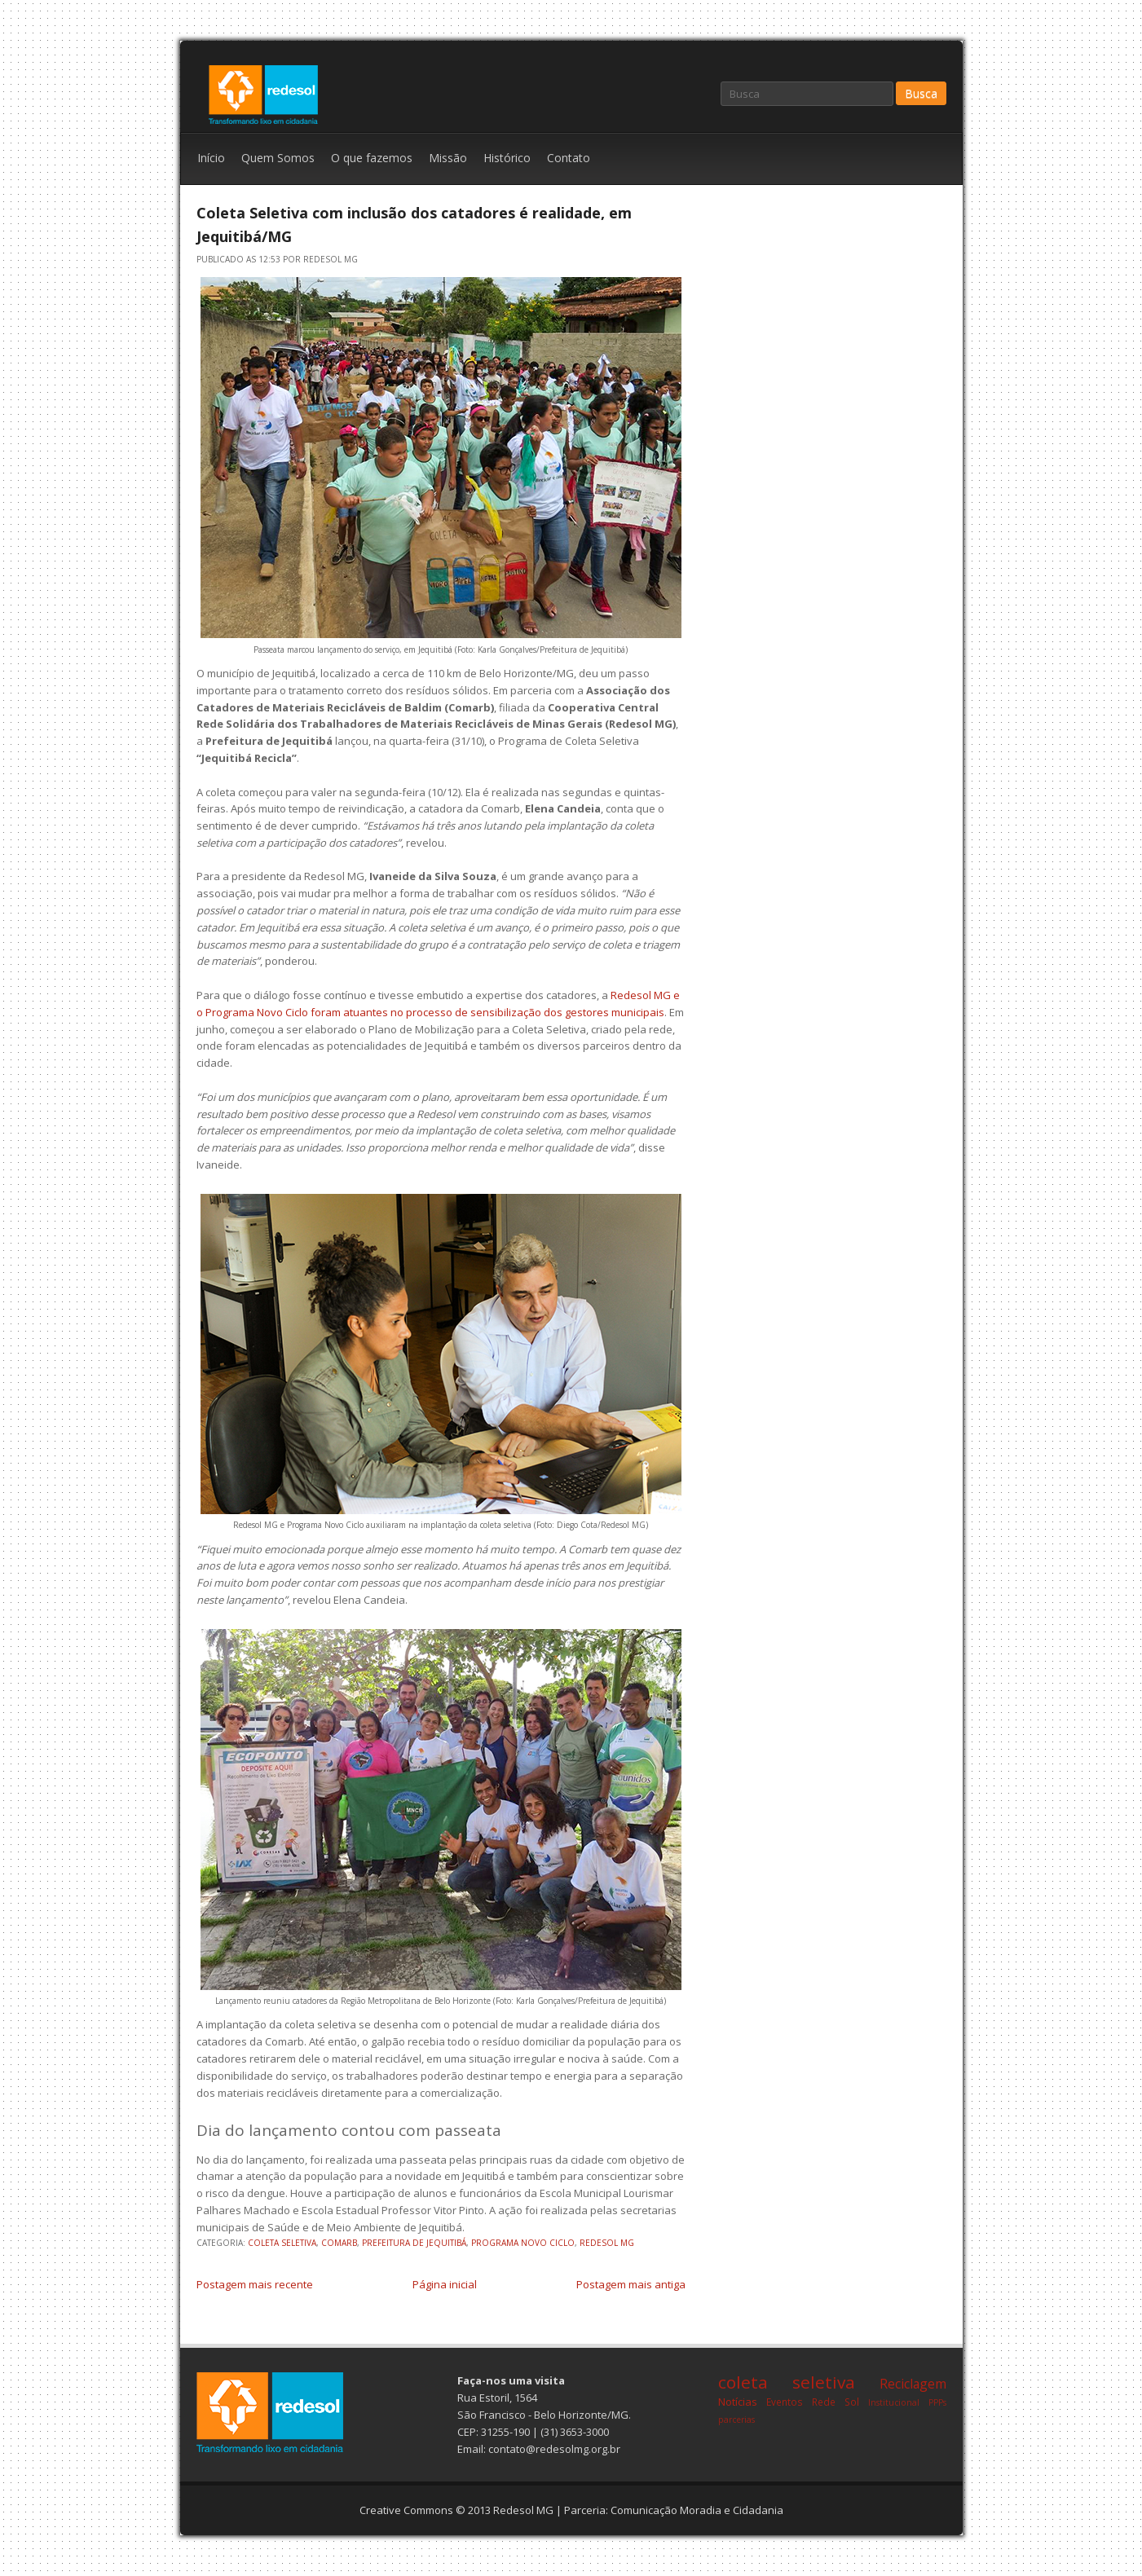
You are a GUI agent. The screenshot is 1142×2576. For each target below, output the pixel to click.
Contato (568, 157)
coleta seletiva (282, 2242)
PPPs (937, 2402)
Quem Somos (278, 157)
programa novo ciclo (523, 2242)
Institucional (893, 2402)
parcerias (736, 2419)
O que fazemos (371, 157)
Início (211, 157)
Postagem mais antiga (631, 2284)
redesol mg (607, 2242)
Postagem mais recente (254, 2284)
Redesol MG (523, 2510)
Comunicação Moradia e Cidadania (697, 2510)
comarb (339, 2242)
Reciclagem (913, 2384)
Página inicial (444, 2284)
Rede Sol (835, 2401)
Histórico (507, 157)
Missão (448, 157)
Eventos (784, 2401)
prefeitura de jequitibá (414, 2242)
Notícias (737, 2401)
